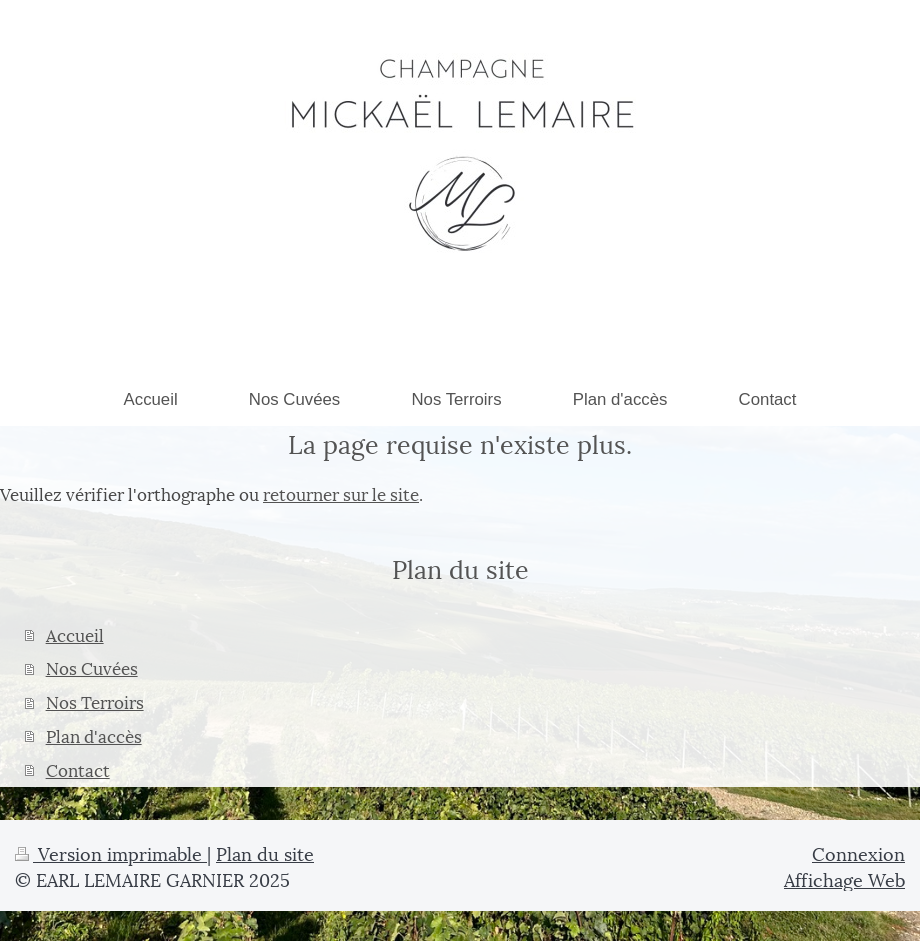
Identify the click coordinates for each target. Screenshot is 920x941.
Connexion (858, 852)
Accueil (75, 634)
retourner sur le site (341, 493)
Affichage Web (844, 878)
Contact (78, 769)
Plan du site (265, 852)
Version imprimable (111, 852)
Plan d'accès (94, 735)
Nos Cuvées (92, 667)
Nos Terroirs (95, 701)
